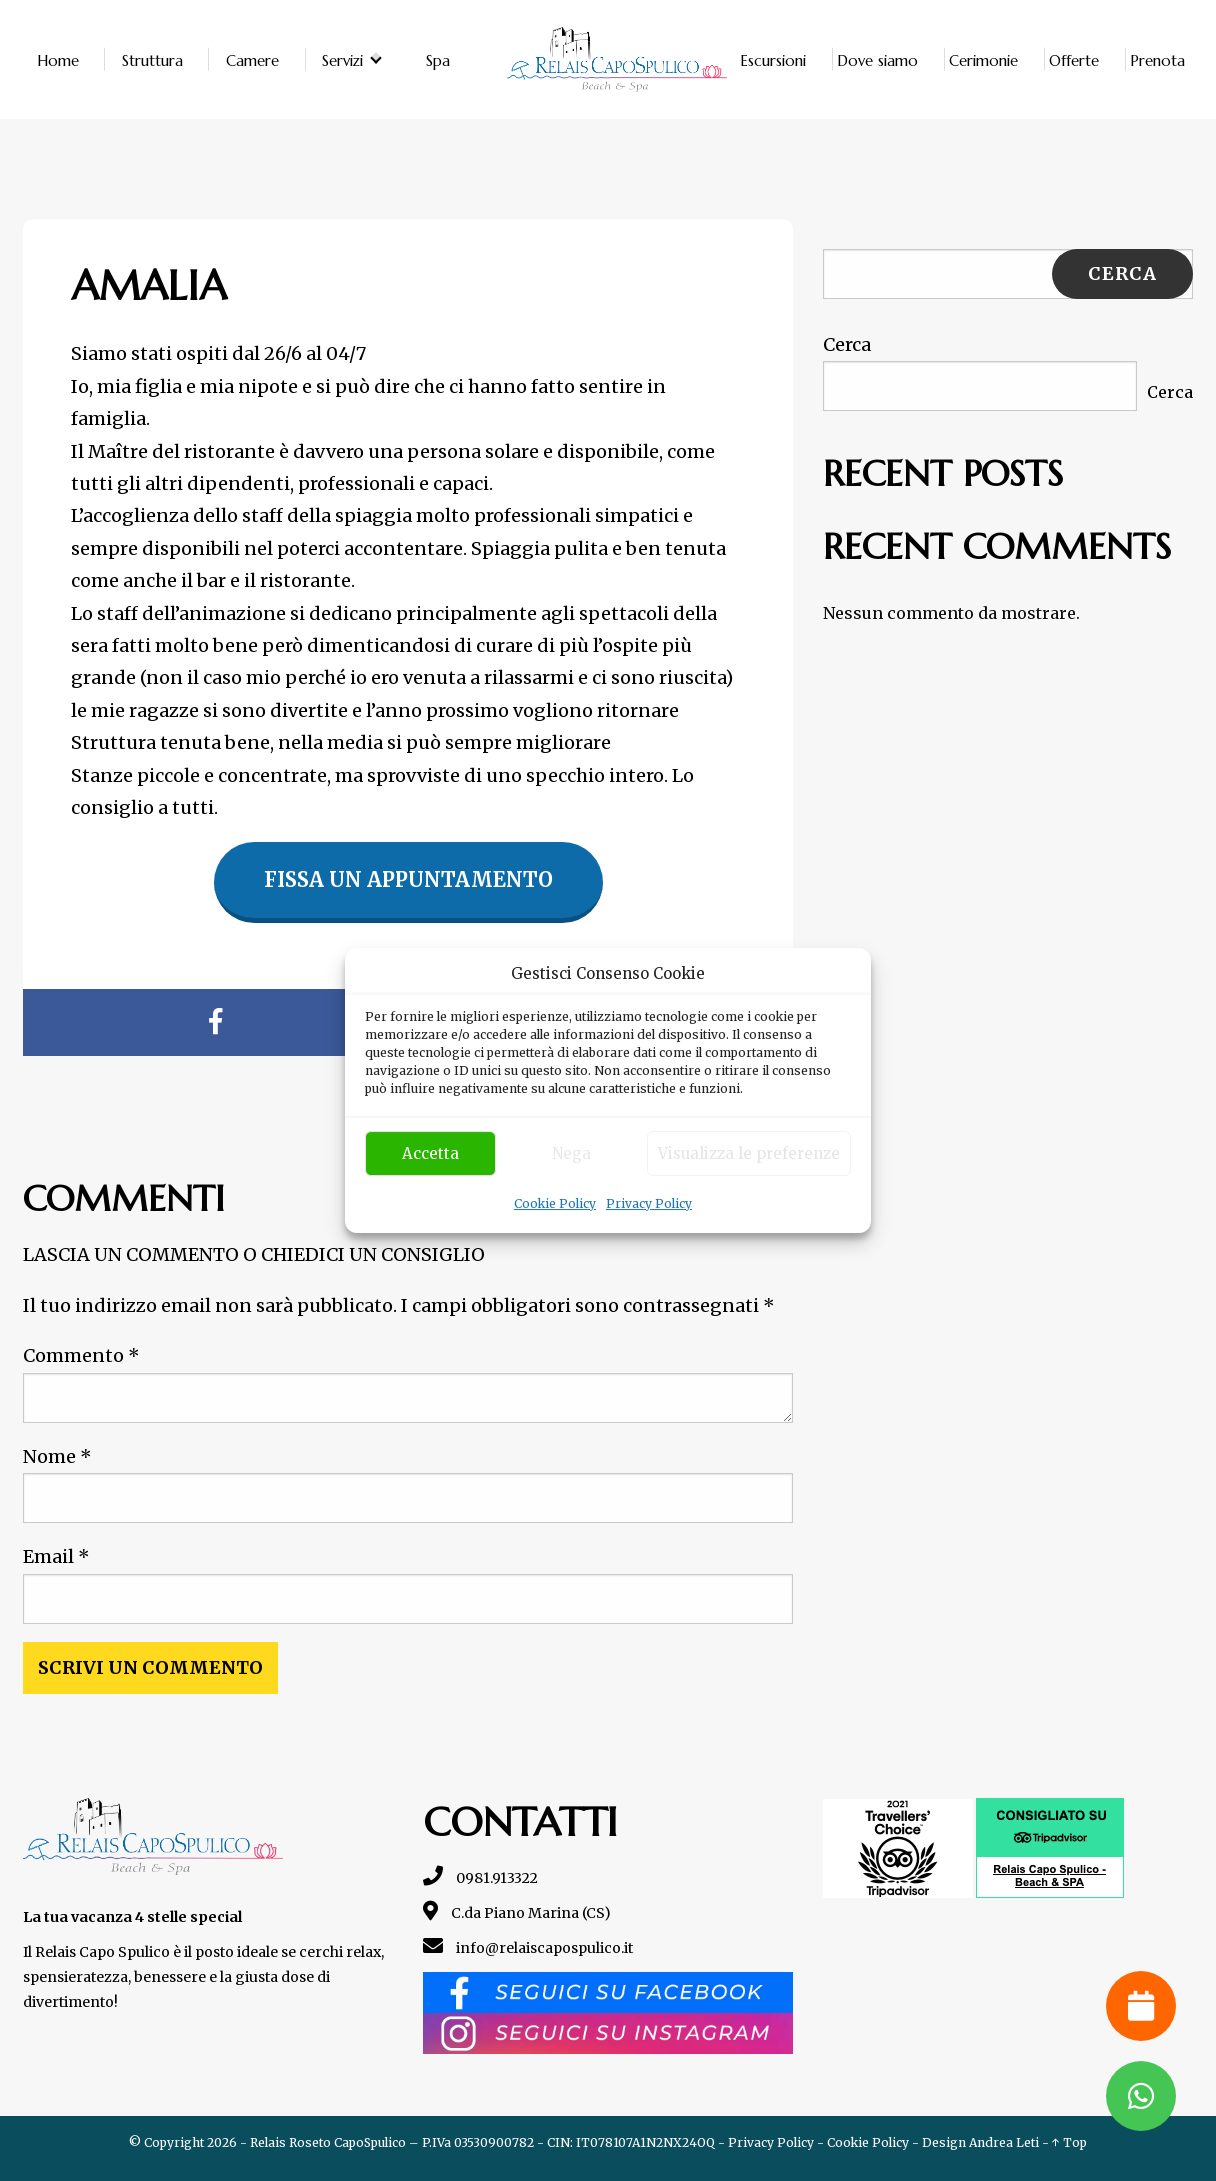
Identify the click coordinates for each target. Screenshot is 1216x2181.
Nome (57, 1456)
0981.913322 (480, 1878)
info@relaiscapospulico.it (528, 1948)
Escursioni (773, 59)
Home (58, 59)
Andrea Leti (1004, 2142)
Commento (81, 1355)
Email (56, 1556)
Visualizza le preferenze (749, 1153)
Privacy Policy (649, 1203)
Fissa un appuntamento (408, 879)
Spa (438, 59)
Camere (252, 59)
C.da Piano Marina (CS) (517, 1913)
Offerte (1074, 59)
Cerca (847, 344)
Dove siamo (877, 59)
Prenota (1157, 59)
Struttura (152, 59)
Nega (571, 1153)
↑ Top (1069, 2142)
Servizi (342, 59)
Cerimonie (983, 59)
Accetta (430, 1153)
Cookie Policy (555, 1203)
